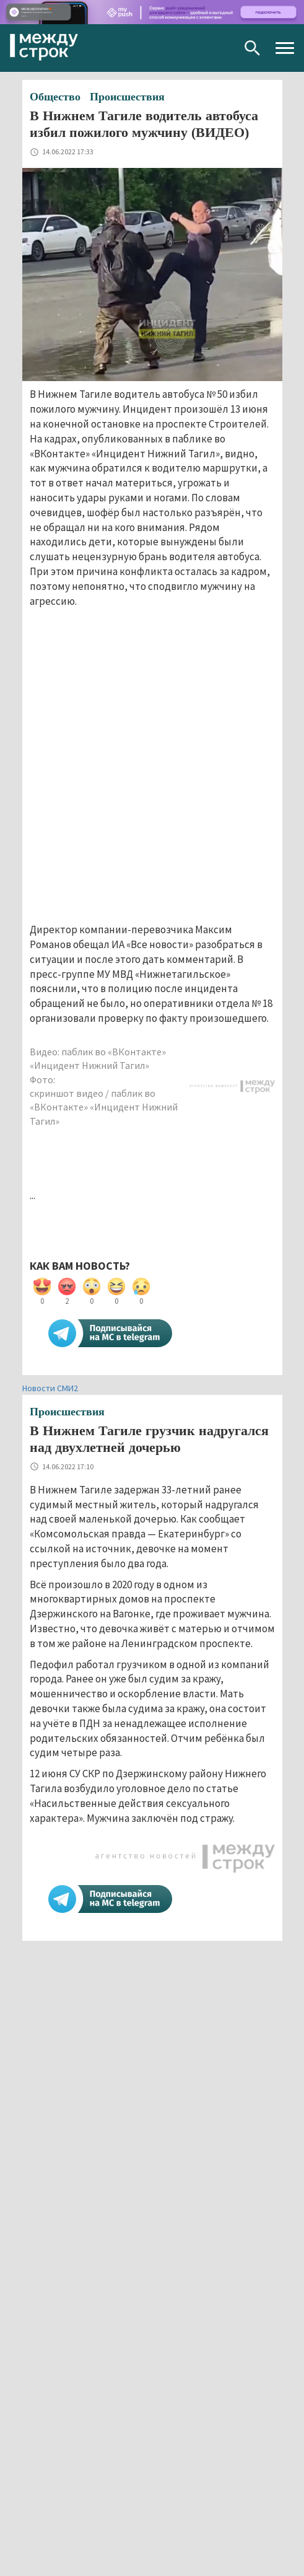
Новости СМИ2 (50, 1388)
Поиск (252, 48)
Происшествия (127, 96)
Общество (55, 96)
